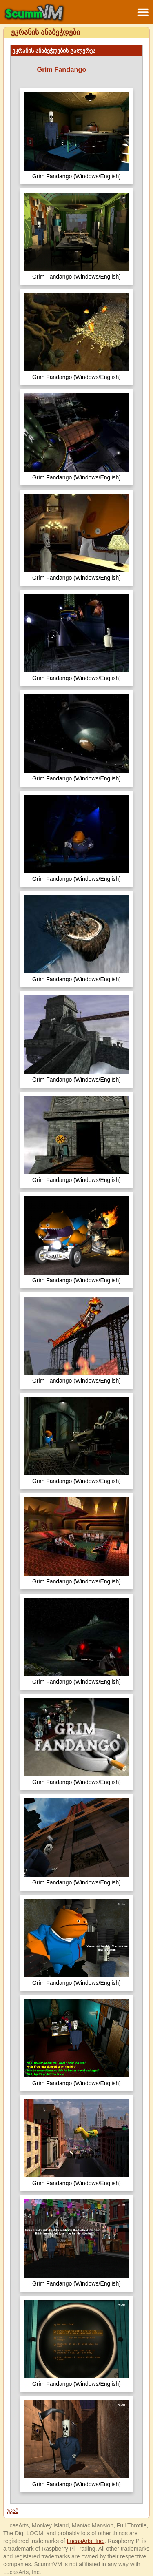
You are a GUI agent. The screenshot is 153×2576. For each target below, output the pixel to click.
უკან (12, 2510)
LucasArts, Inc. (86, 2541)
